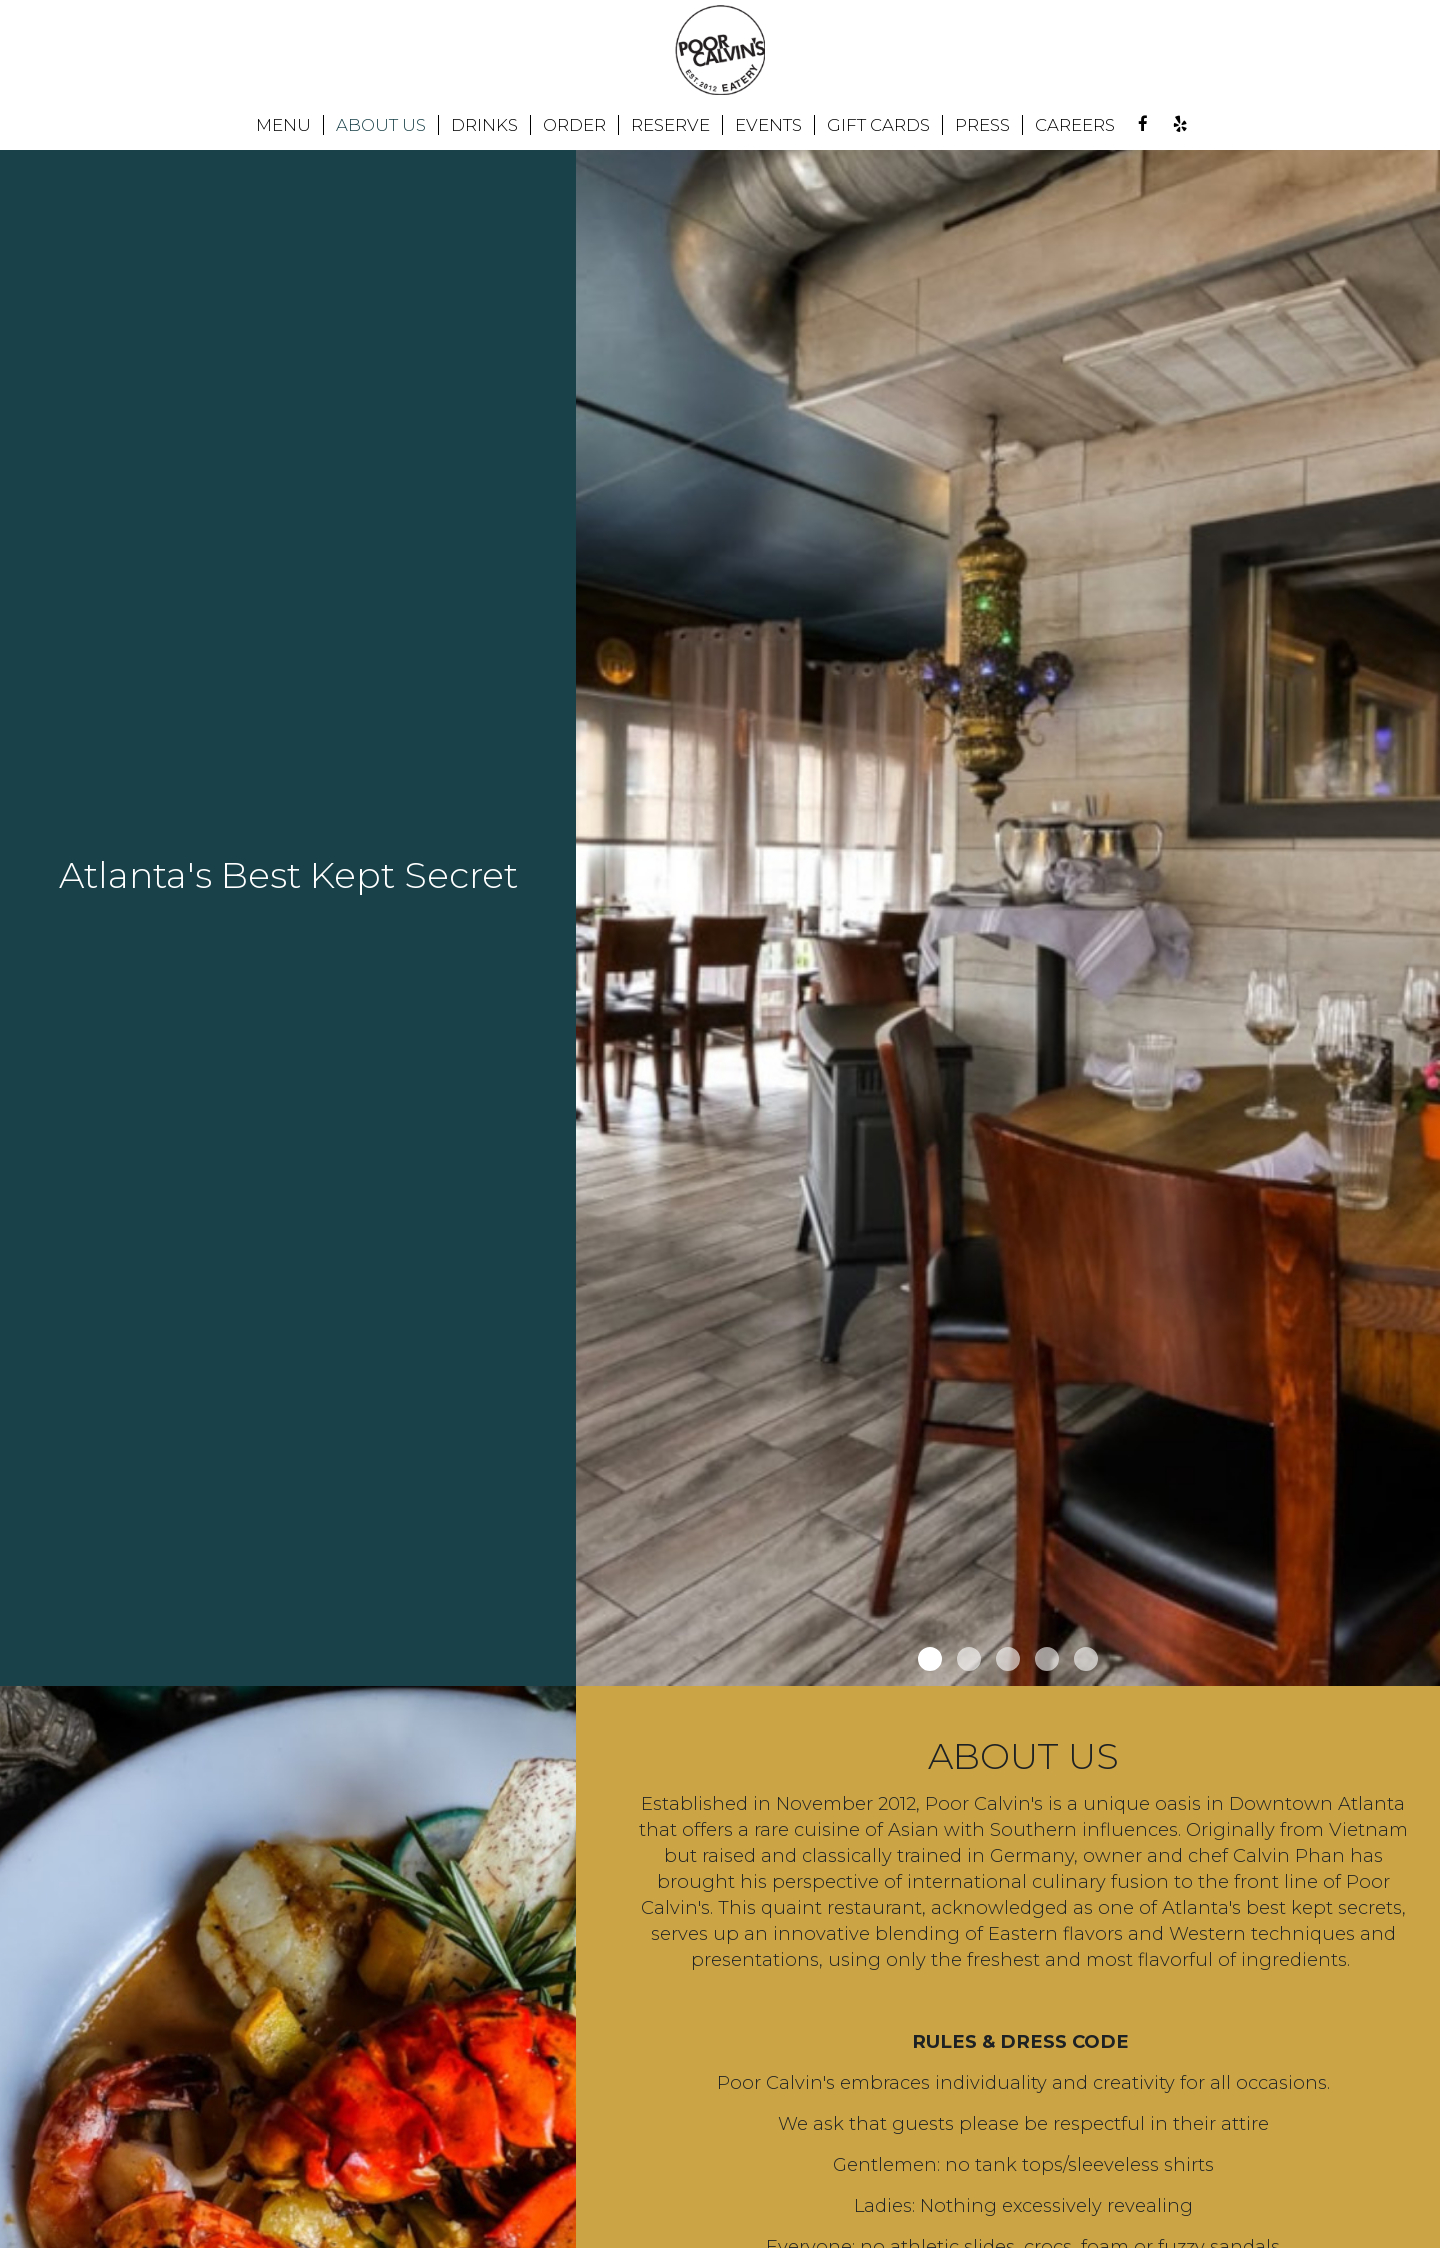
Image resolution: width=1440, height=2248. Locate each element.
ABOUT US (381, 125)
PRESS (982, 125)
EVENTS (768, 125)
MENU (283, 125)
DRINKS (484, 125)
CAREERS (1075, 125)
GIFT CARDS (878, 125)
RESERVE (670, 125)
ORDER (574, 125)
